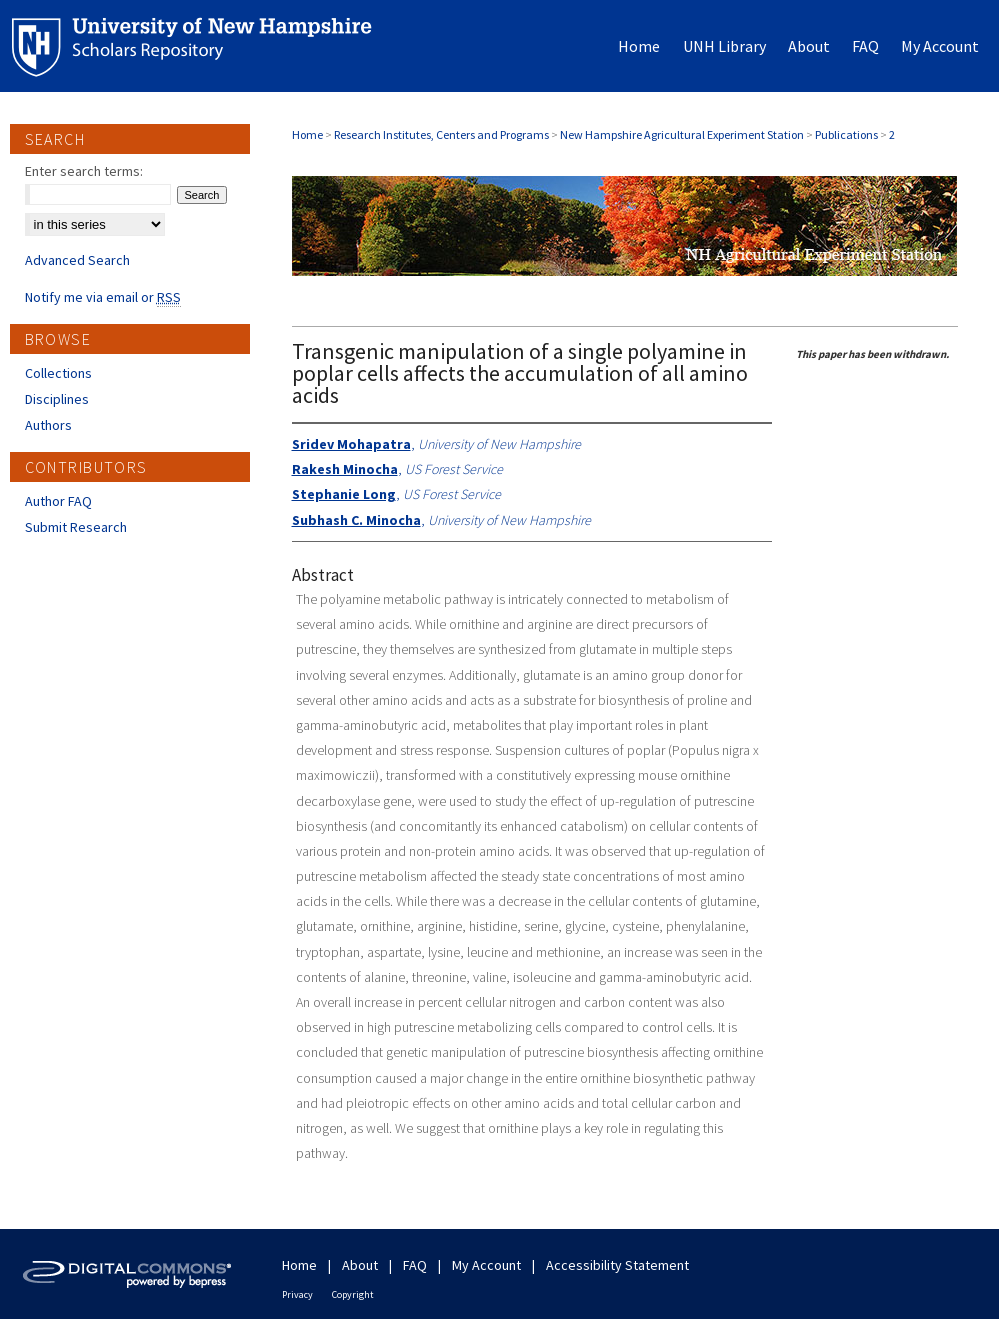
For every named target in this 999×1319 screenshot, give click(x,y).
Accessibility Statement (617, 1265)
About (360, 1265)
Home (307, 134)
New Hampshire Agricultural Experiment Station (682, 134)
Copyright (353, 1294)
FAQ (415, 1265)
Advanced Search (77, 260)
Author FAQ (58, 501)
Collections (58, 373)
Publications (846, 134)
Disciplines (57, 399)
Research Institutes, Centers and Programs (441, 134)
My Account (486, 1265)
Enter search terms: (84, 171)
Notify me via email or (103, 297)
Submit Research (76, 527)
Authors (48, 425)
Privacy (297, 1294)
